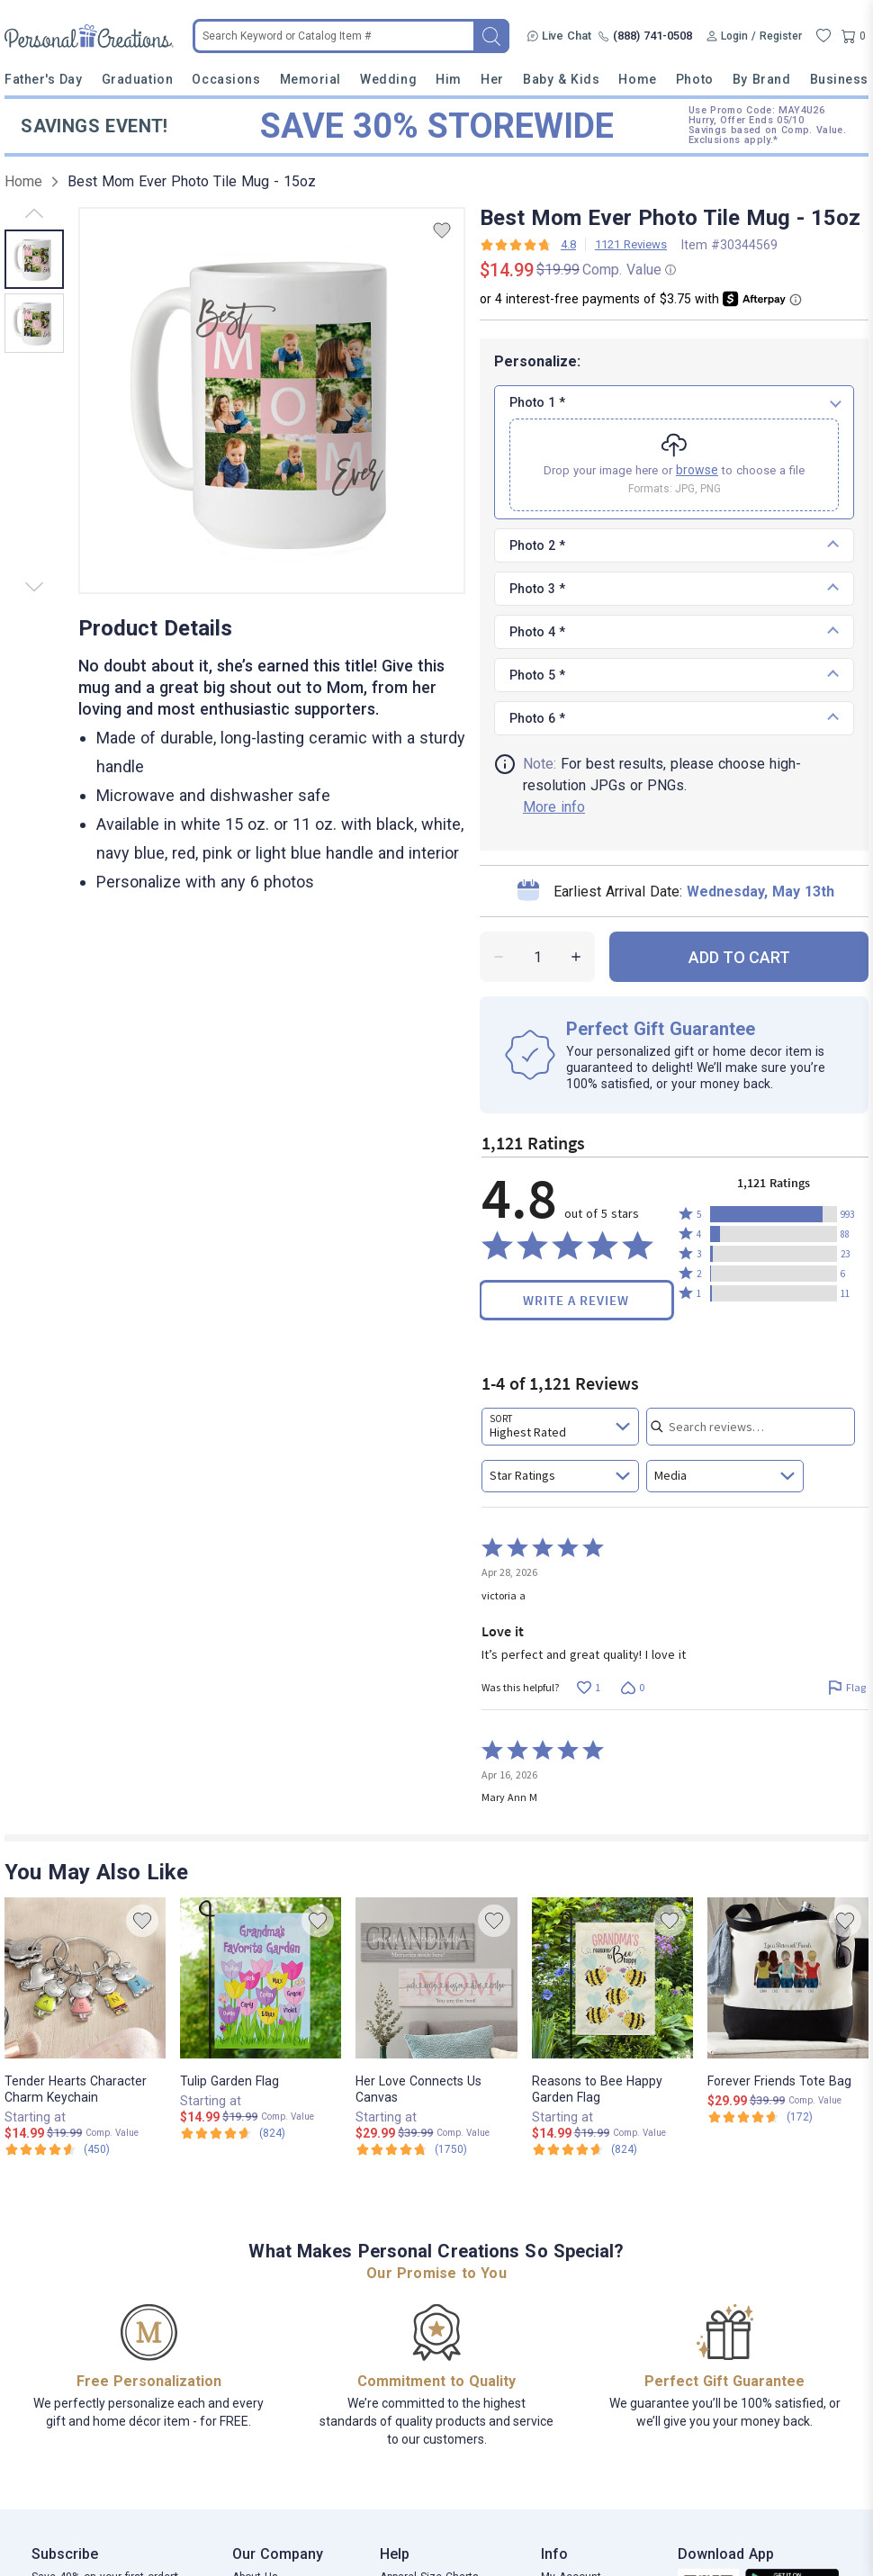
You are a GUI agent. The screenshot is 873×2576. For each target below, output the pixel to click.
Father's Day (43, 79)
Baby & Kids (561, 79)
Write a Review (576, 1300)
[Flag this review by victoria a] (846, 1688)
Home (637, 79)
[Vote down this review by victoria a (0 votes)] (632, 1688)
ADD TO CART (739, 957)
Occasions (226, 79)
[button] (773, 1214)
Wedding (388, 79)
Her (492, 79)
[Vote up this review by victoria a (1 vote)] (588, 1688)
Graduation (137, 79)
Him (449, 79)
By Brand (761, 79)
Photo (695, 79)
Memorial (310, 79)
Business (839, 79)
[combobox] (560, 1427)
